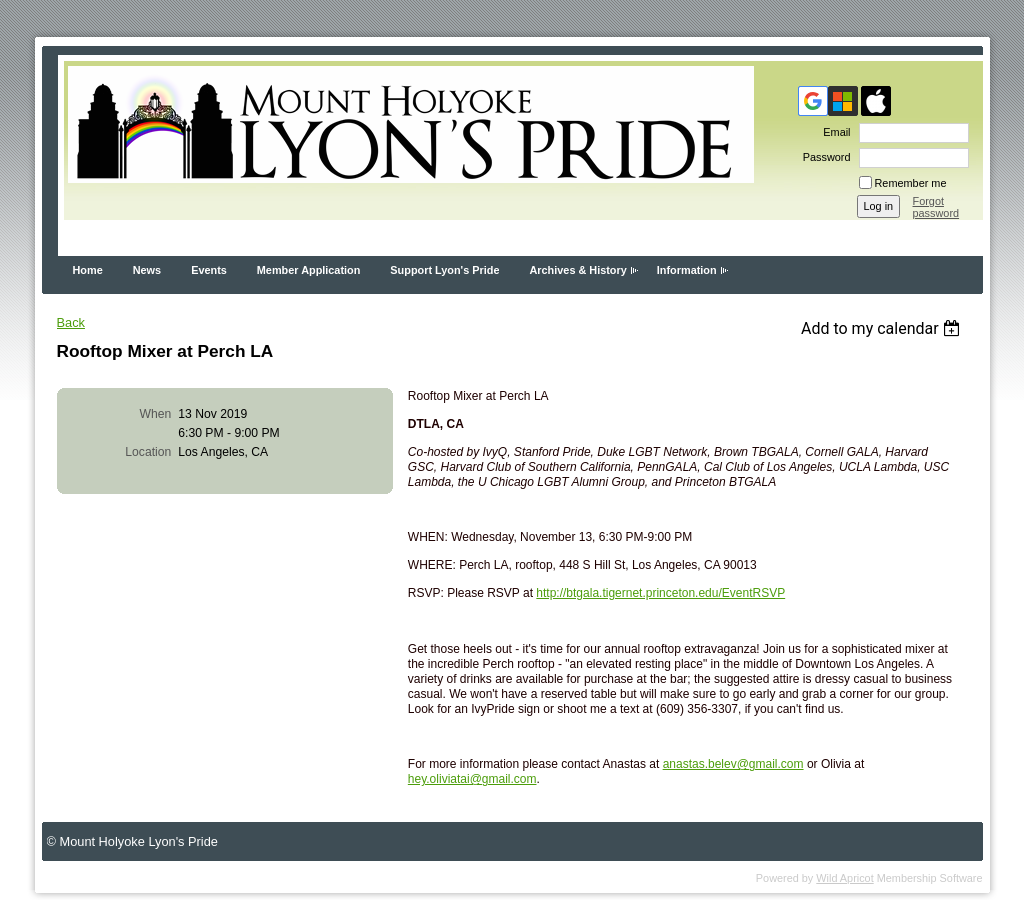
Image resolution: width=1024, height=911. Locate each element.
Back (71, 322)
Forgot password (936, 207)
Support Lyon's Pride (444, 270)
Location (148, 452)
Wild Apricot (844, 878)
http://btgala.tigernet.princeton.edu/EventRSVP (660, 593)
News (147, 270)
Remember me (911, 183)
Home (88, 270)
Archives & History (577, 270)
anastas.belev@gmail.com (733, 764)
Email (833, 132)
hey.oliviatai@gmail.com (472, 779)
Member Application (309, 270)
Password (823, 157)
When (156, 414)
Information (687, 270)
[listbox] (883, 328)
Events (209, 270)
